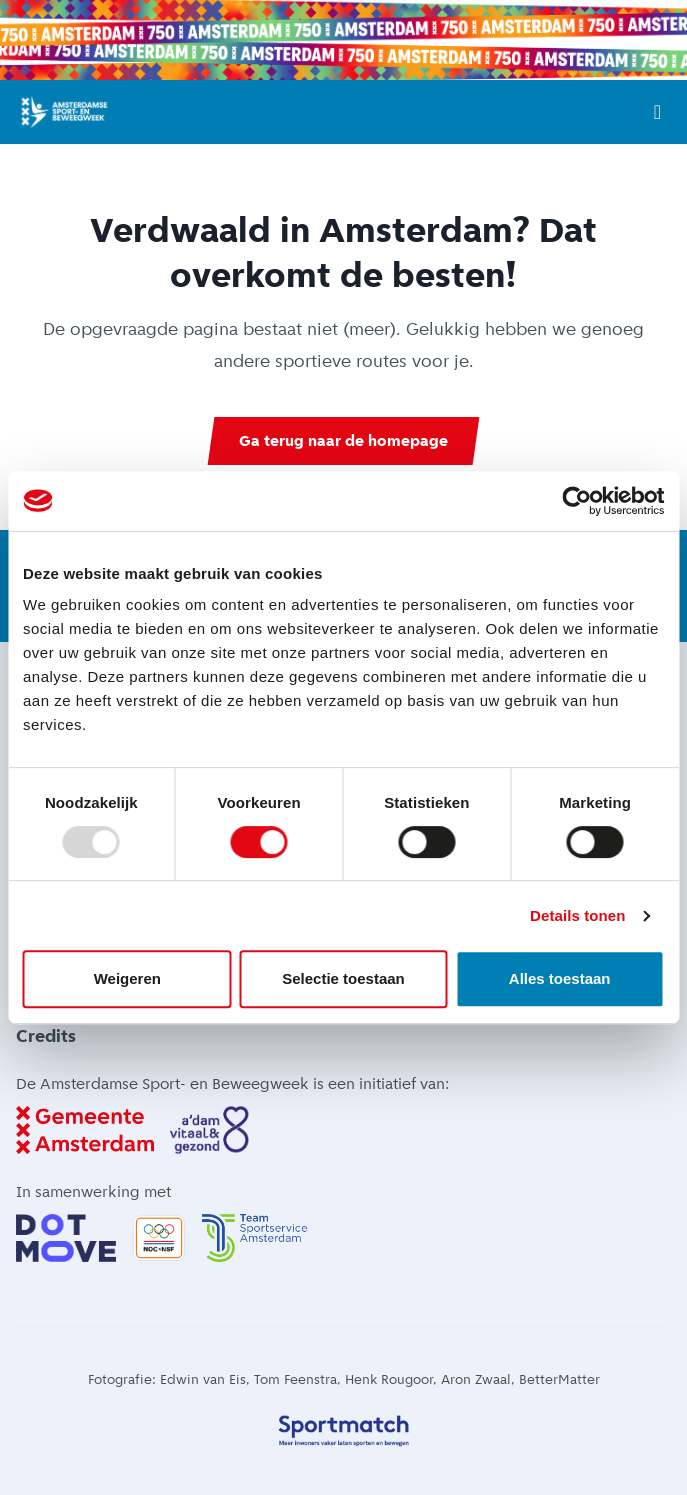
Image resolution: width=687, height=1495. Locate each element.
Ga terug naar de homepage (343, 440)
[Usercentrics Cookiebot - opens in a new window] (576, 501)
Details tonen (577, 915)
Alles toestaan (560, 978)
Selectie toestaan (343, 978)
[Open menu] (657, 112)
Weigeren (127, 978)
